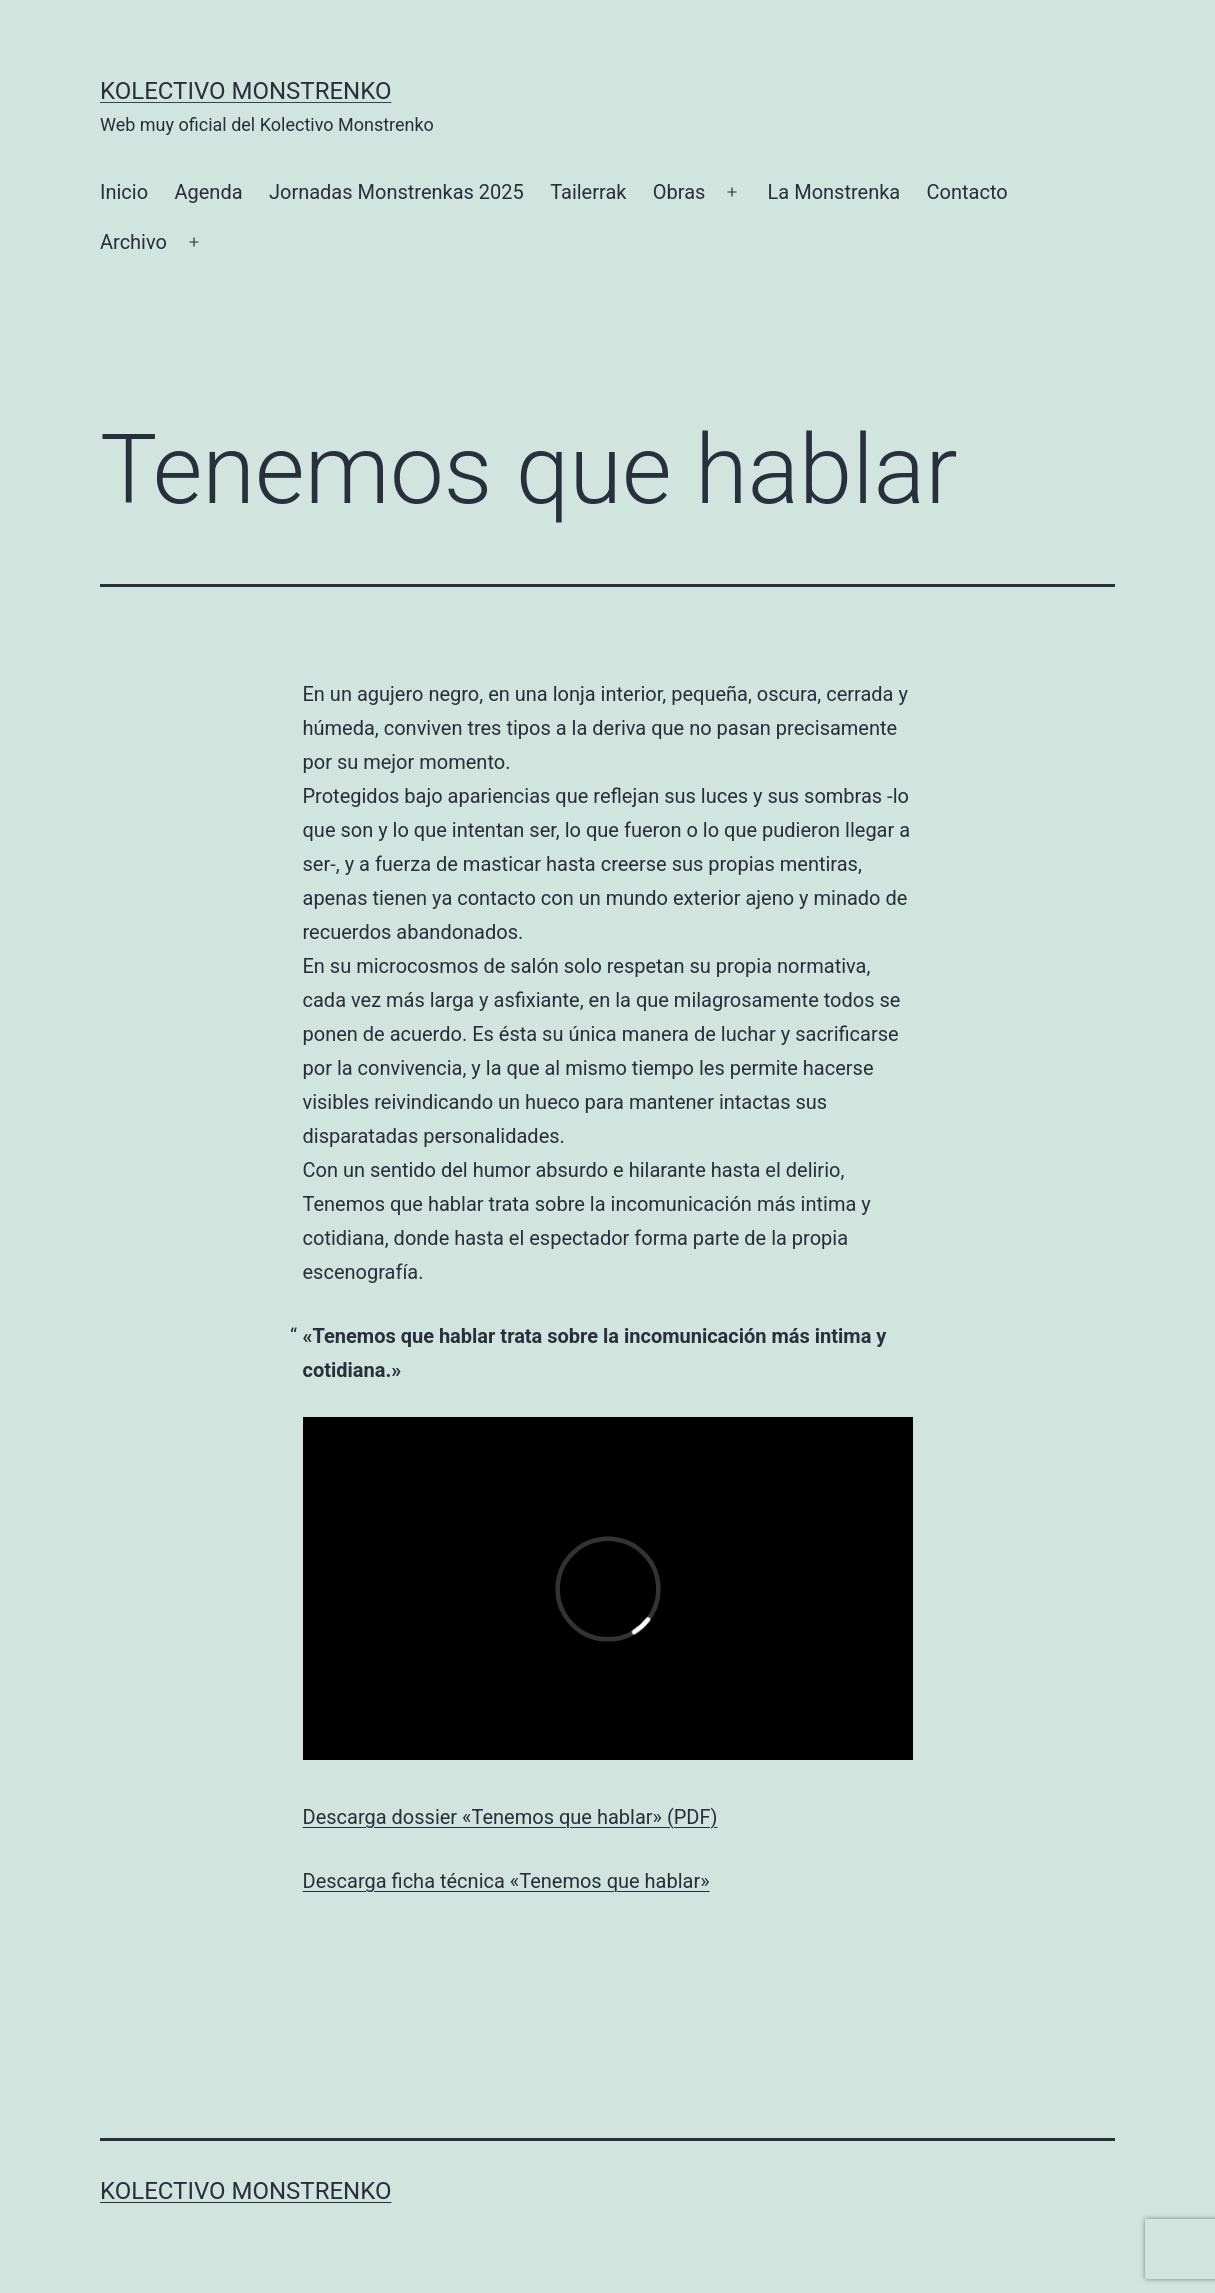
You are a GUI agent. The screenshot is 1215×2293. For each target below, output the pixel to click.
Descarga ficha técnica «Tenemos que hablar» (506, 1881)
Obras (679, 192)
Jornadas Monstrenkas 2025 (396, 192)
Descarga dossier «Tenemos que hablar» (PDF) (510, 1817)
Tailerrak (588, 192)
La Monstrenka (834, 192)
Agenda (208, 192)
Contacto (967, 192)
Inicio (124, 192)
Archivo (133, 242)
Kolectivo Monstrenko (245, 91)
